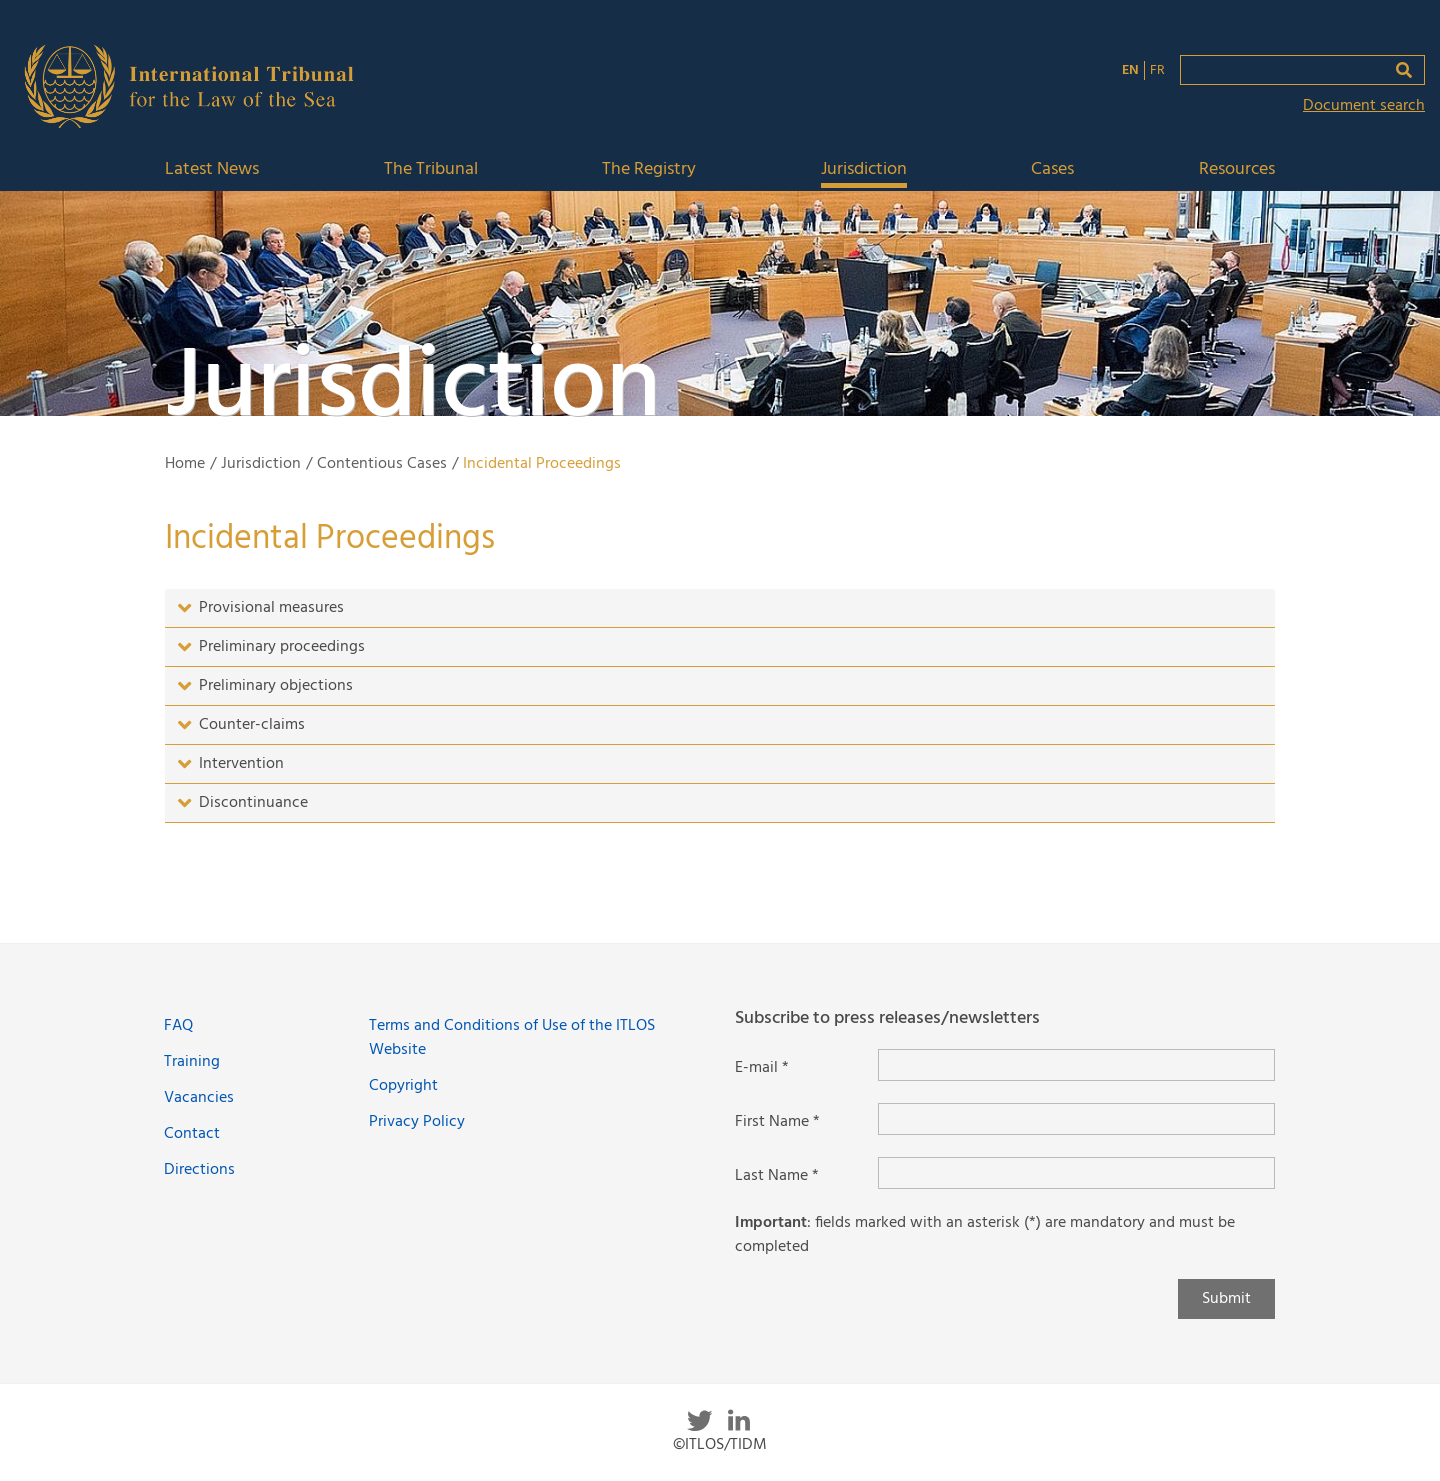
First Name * (777, 1122)
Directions (199, 1170)
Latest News (212, 170)
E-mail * (762, 1068)
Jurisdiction (864, 170)
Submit (1226, 1299)
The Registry (649, 170)
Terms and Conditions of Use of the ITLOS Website (512, 1038)
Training (192, 1062)
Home (185, 464)
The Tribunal (431, 170)
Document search (1364, 106)
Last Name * (777, 1176)
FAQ (178, 1026)
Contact (192, 1134)
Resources (1237, 170)
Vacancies (199, 1098)
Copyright (403, 1086)
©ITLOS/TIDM (720, 1445)
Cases (1052, 170)
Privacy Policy (417, 1122)
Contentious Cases (382, 464)
